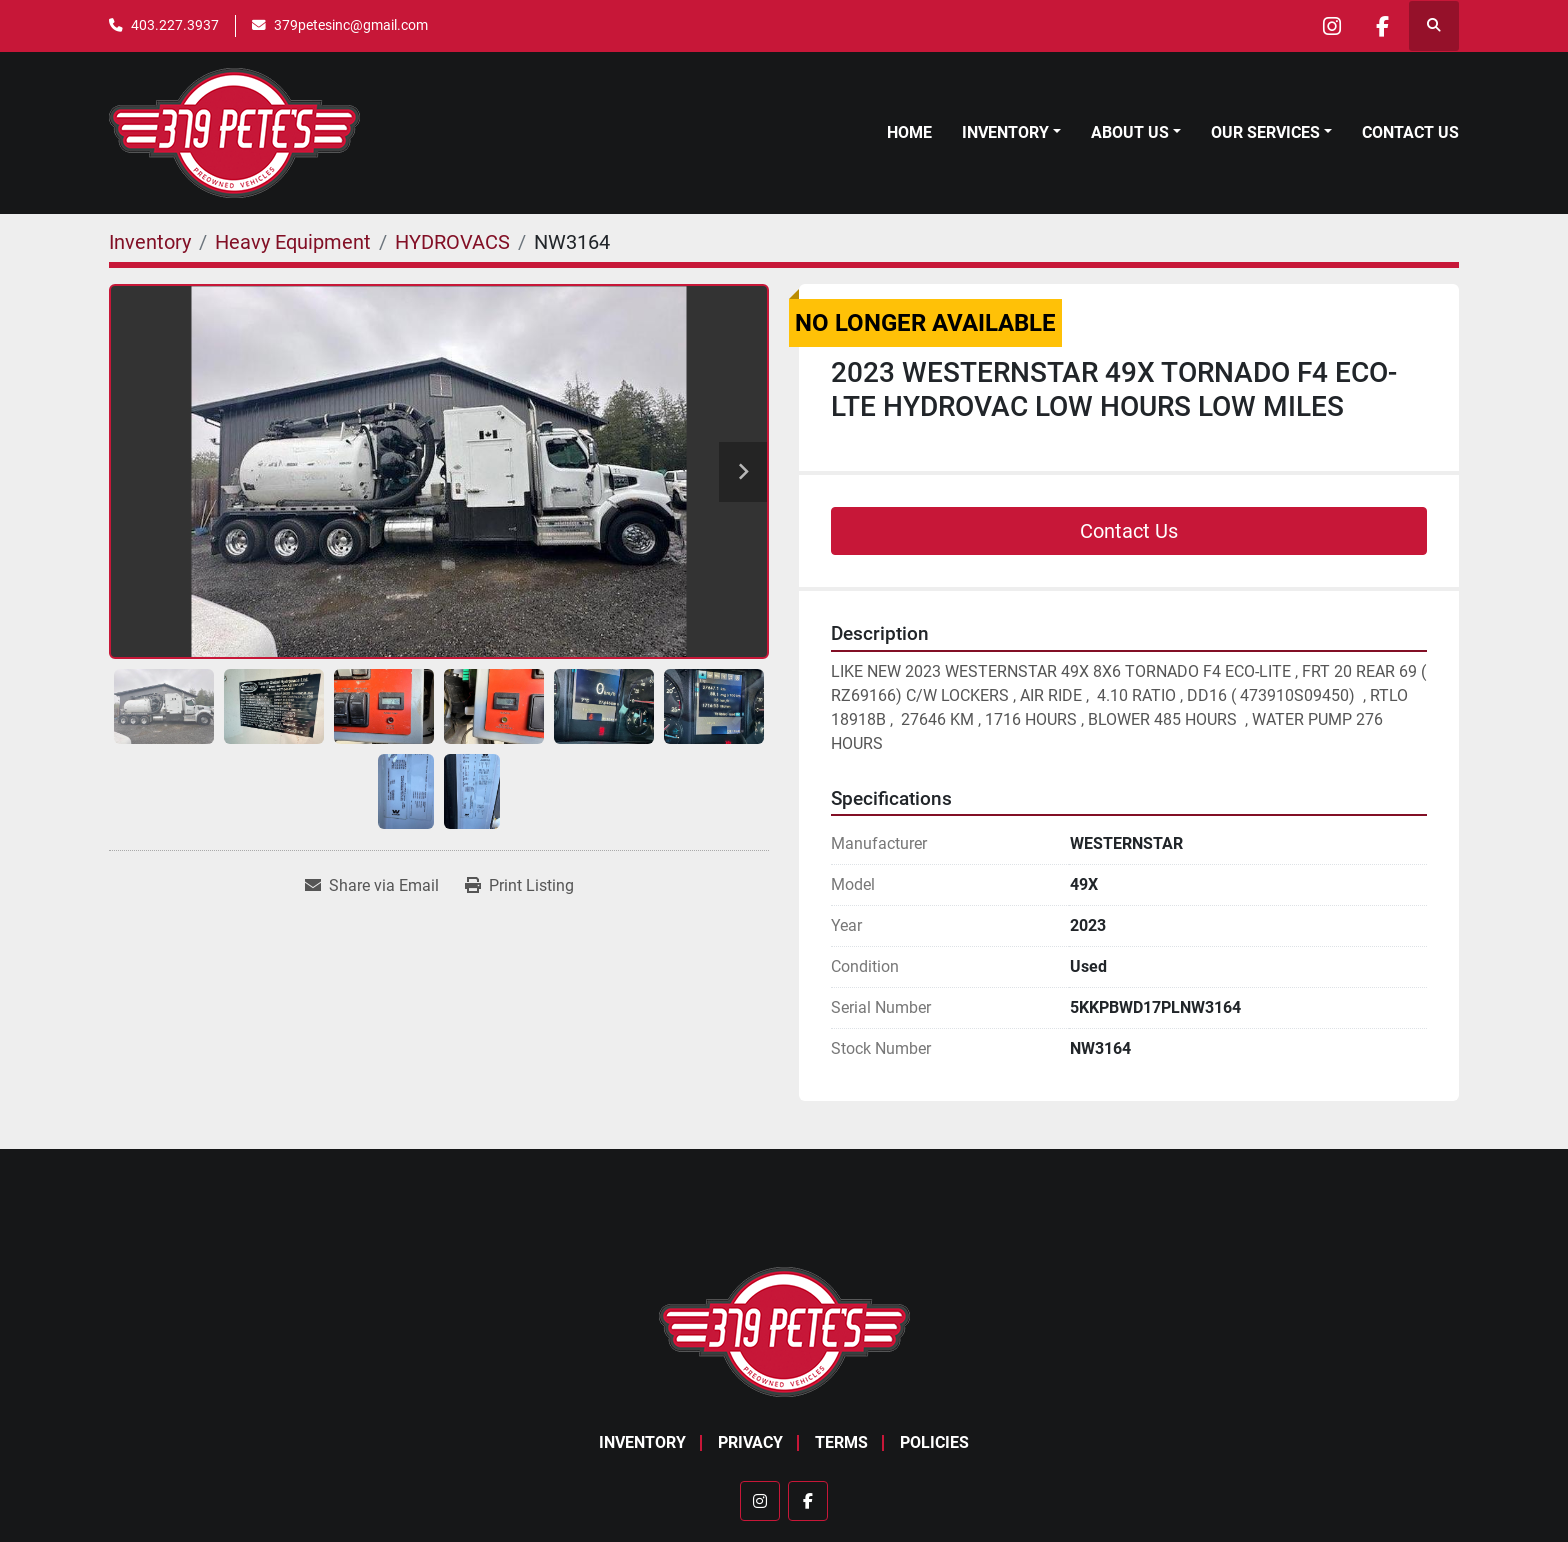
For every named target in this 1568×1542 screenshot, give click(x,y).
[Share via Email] (372, 886)
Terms (841, 1442)
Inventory (1005, 132)
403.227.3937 (175, 25)
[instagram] (1331, 26)
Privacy (750, 1442)
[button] (1011, 133)
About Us (1130, 132)
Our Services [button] (1265, 132)
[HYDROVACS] (452, 242)
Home (909, 132)
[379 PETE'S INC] (784, 1330)
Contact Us (1410, 132)
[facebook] (1382, 26)
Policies (934, 1442)
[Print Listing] (519, 886)
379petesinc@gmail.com (351, 25)
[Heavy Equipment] (293, 242)
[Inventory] (150, 242)
